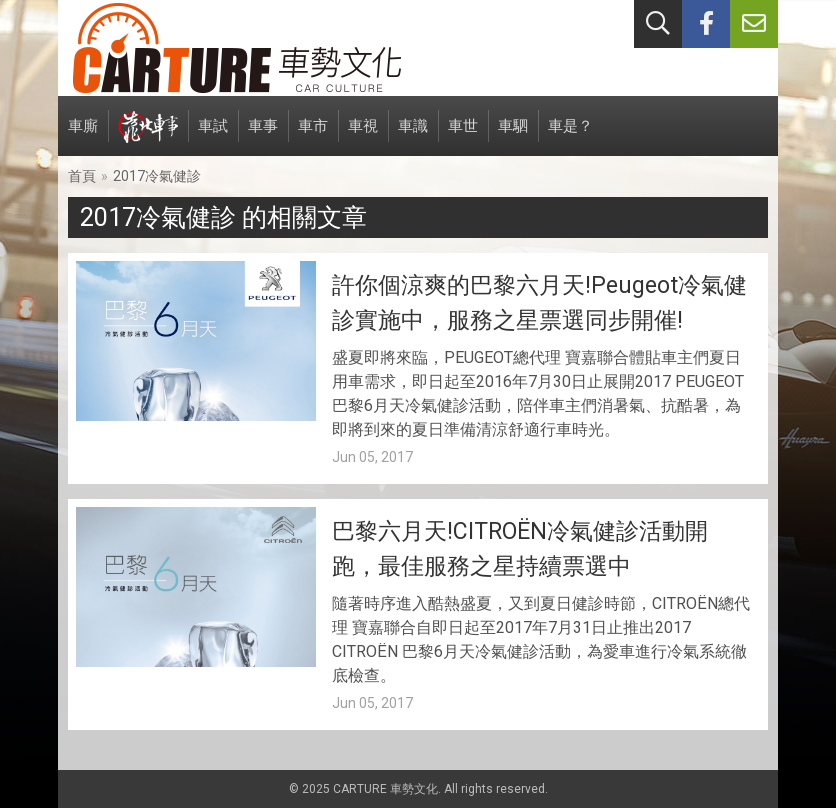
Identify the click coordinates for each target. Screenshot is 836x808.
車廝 (83, 136)
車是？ (570, 136)
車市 (313, 136)
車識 (413, 136)
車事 (263, 136)
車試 (213, 136)
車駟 (513, 136)
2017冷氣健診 (157, 176)
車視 (363, 136)
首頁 (82, 176)
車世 (463, 136)
